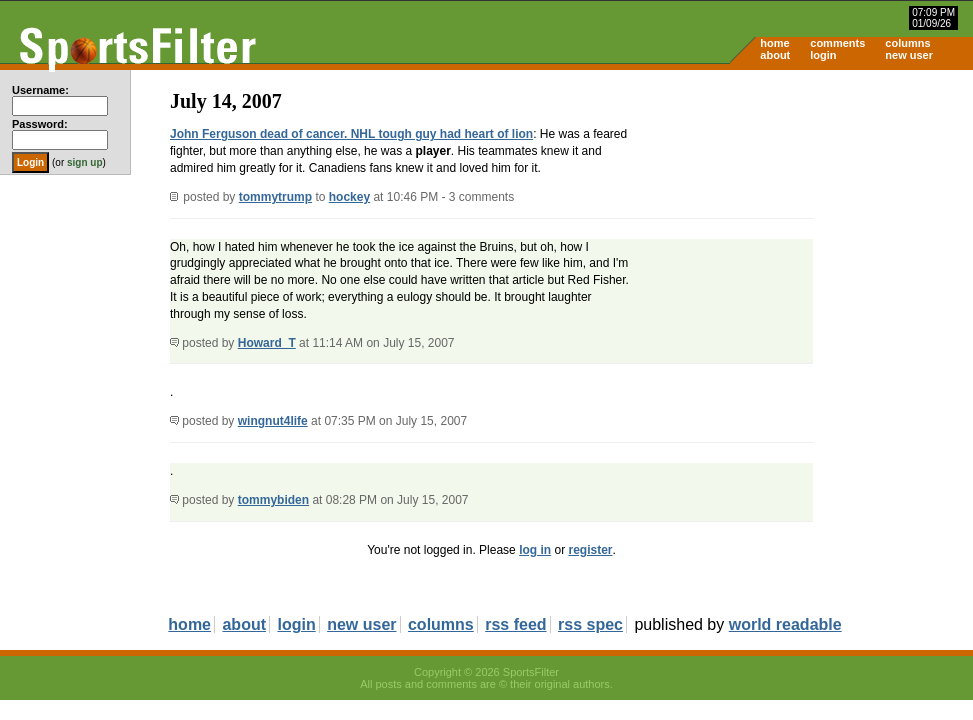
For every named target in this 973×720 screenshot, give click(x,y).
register (590, 550)
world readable (785, 624)
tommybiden (273, 500)
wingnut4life (273, 421)
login (823, 55)
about (775, 55)
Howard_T (267, 343)
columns (907, 43)
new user (909, 55)
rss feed (515, 624)
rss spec (590, 624)
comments (837, 43)
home (774, 43)
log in (535, 550)
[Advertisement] (803, 226)
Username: (40, 90)
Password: (40, 124)
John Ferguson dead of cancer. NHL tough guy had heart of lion (351, 134)
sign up (85, 162)
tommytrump (275, 197)
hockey (349, 197)
